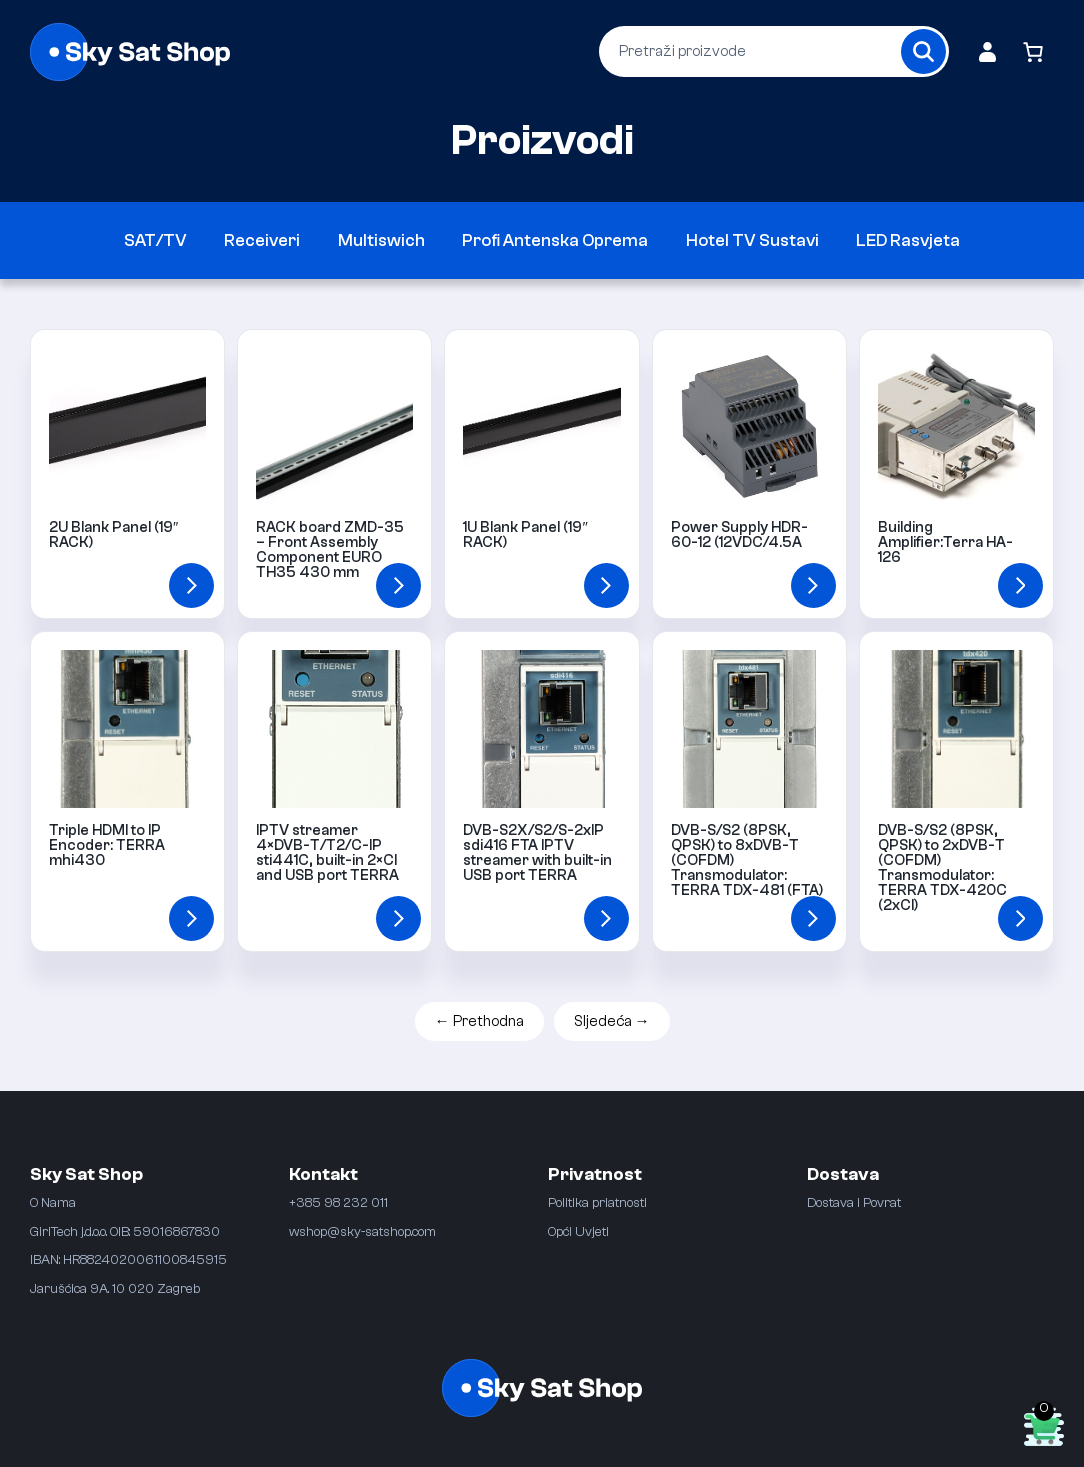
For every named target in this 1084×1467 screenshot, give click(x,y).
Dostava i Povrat (854, 1202)
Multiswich (381, 240)
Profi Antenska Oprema (555, 240)
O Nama (53, 1202)
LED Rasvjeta (908, 240)
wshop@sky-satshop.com (362, 1231)
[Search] (923, 51)
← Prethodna (479, 1021)
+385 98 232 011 (338, 1202)
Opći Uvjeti (578, 1231)
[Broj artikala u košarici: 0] (1032, 51)
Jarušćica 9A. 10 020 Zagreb (115, 1288)
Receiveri (262, 240)
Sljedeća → (612, 1021)
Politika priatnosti (597, 1202)
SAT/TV (155, 240)
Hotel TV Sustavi (752, 240)
